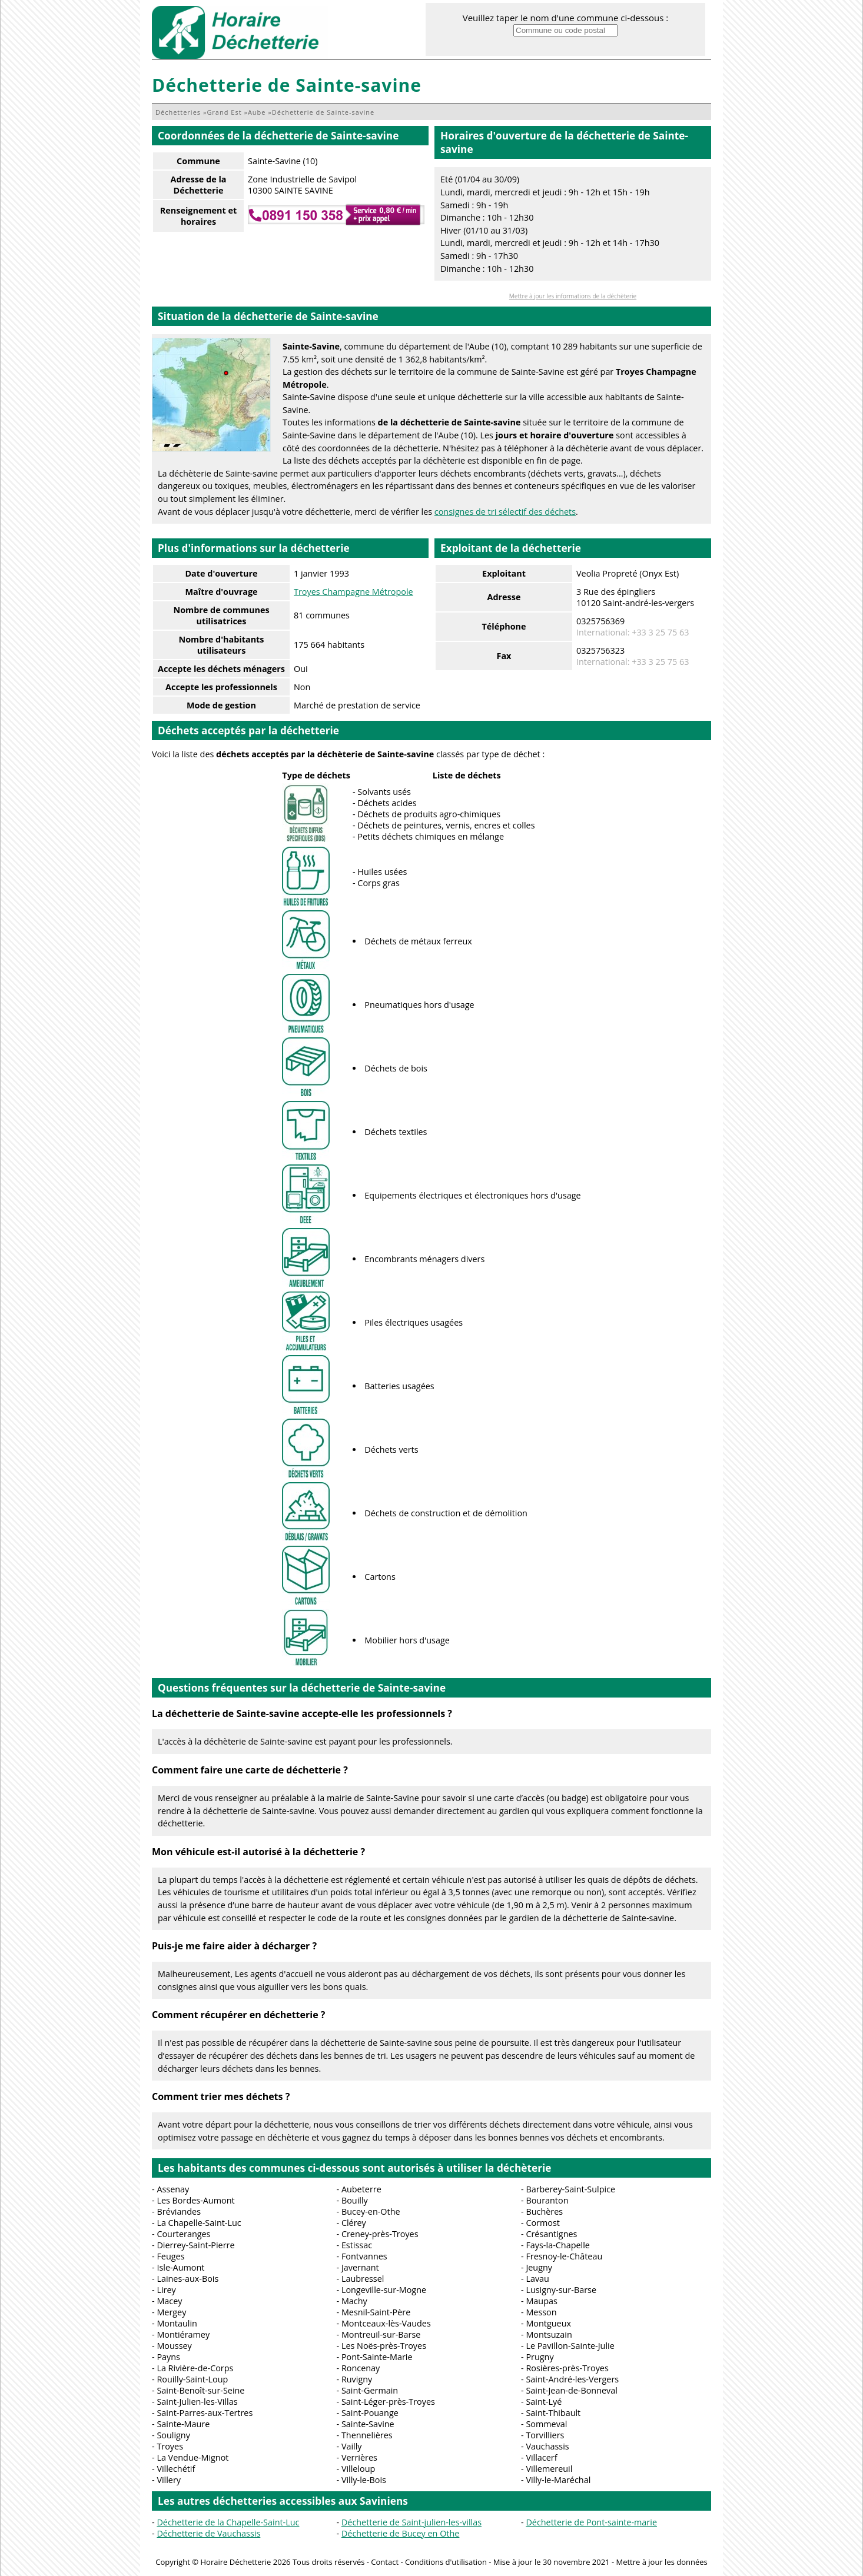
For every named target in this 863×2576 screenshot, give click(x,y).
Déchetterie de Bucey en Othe (400, 2533)
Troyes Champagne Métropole (353, 591)
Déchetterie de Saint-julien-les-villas (411, 2522)
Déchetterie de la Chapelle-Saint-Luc (228, 2522)
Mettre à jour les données (661, 2562)
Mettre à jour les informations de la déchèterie (572, 296)
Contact (385, 2562)
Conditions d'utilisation (446, 2562)
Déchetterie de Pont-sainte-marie (591, 2522)
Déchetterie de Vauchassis (208, 2533)
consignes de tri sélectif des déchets (505, 511)
